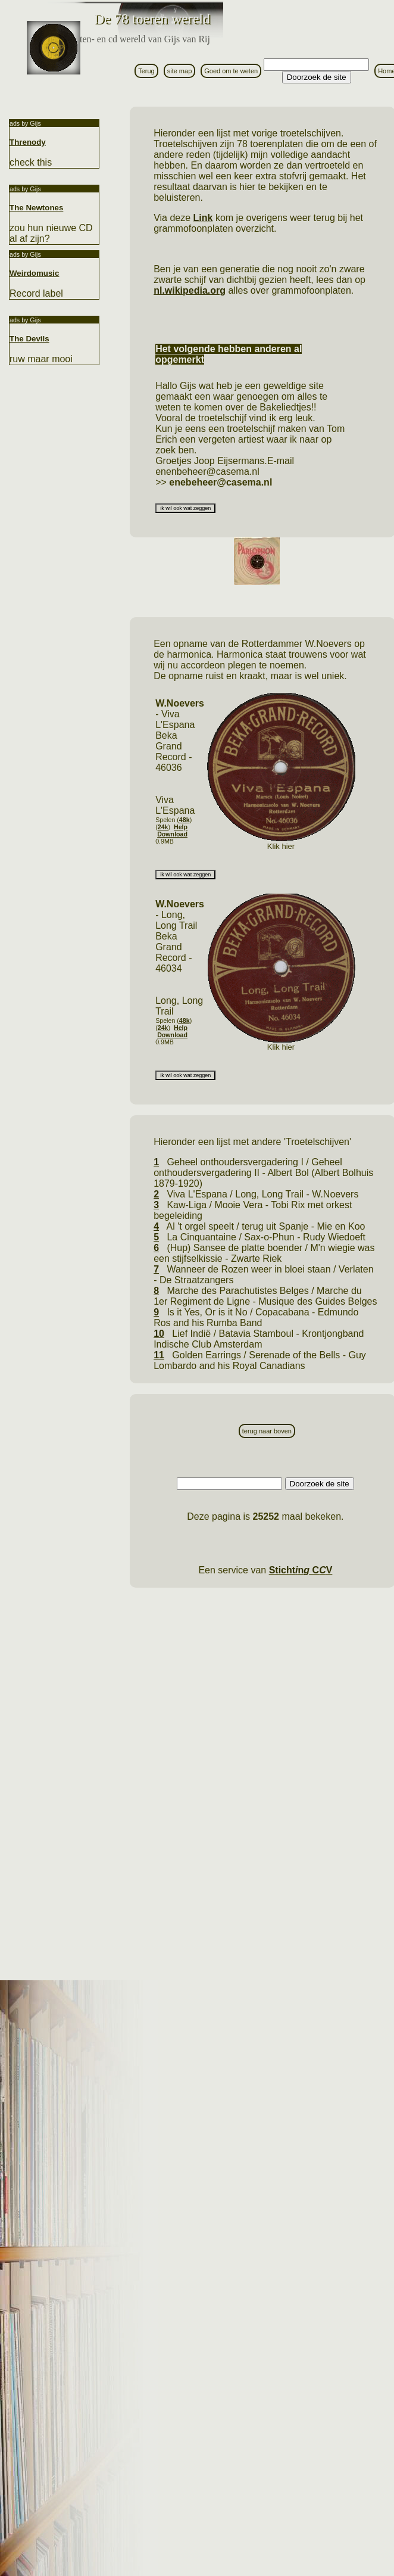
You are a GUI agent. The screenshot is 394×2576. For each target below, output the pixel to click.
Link (203, 218)
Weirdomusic (34, 273)
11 (159, 1355)
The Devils (29, 338)
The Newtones (36, 207)
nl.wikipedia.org (190, 290)
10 (159, 1334)
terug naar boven (267, 1431)
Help (180, 826)
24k (163, 826)
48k (184, 819)
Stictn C (301, 1570)
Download (172, 834)
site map (179, 70)
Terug (146, 70)
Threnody (28, 142)
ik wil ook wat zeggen (185, 508)
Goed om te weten (231, 70)
